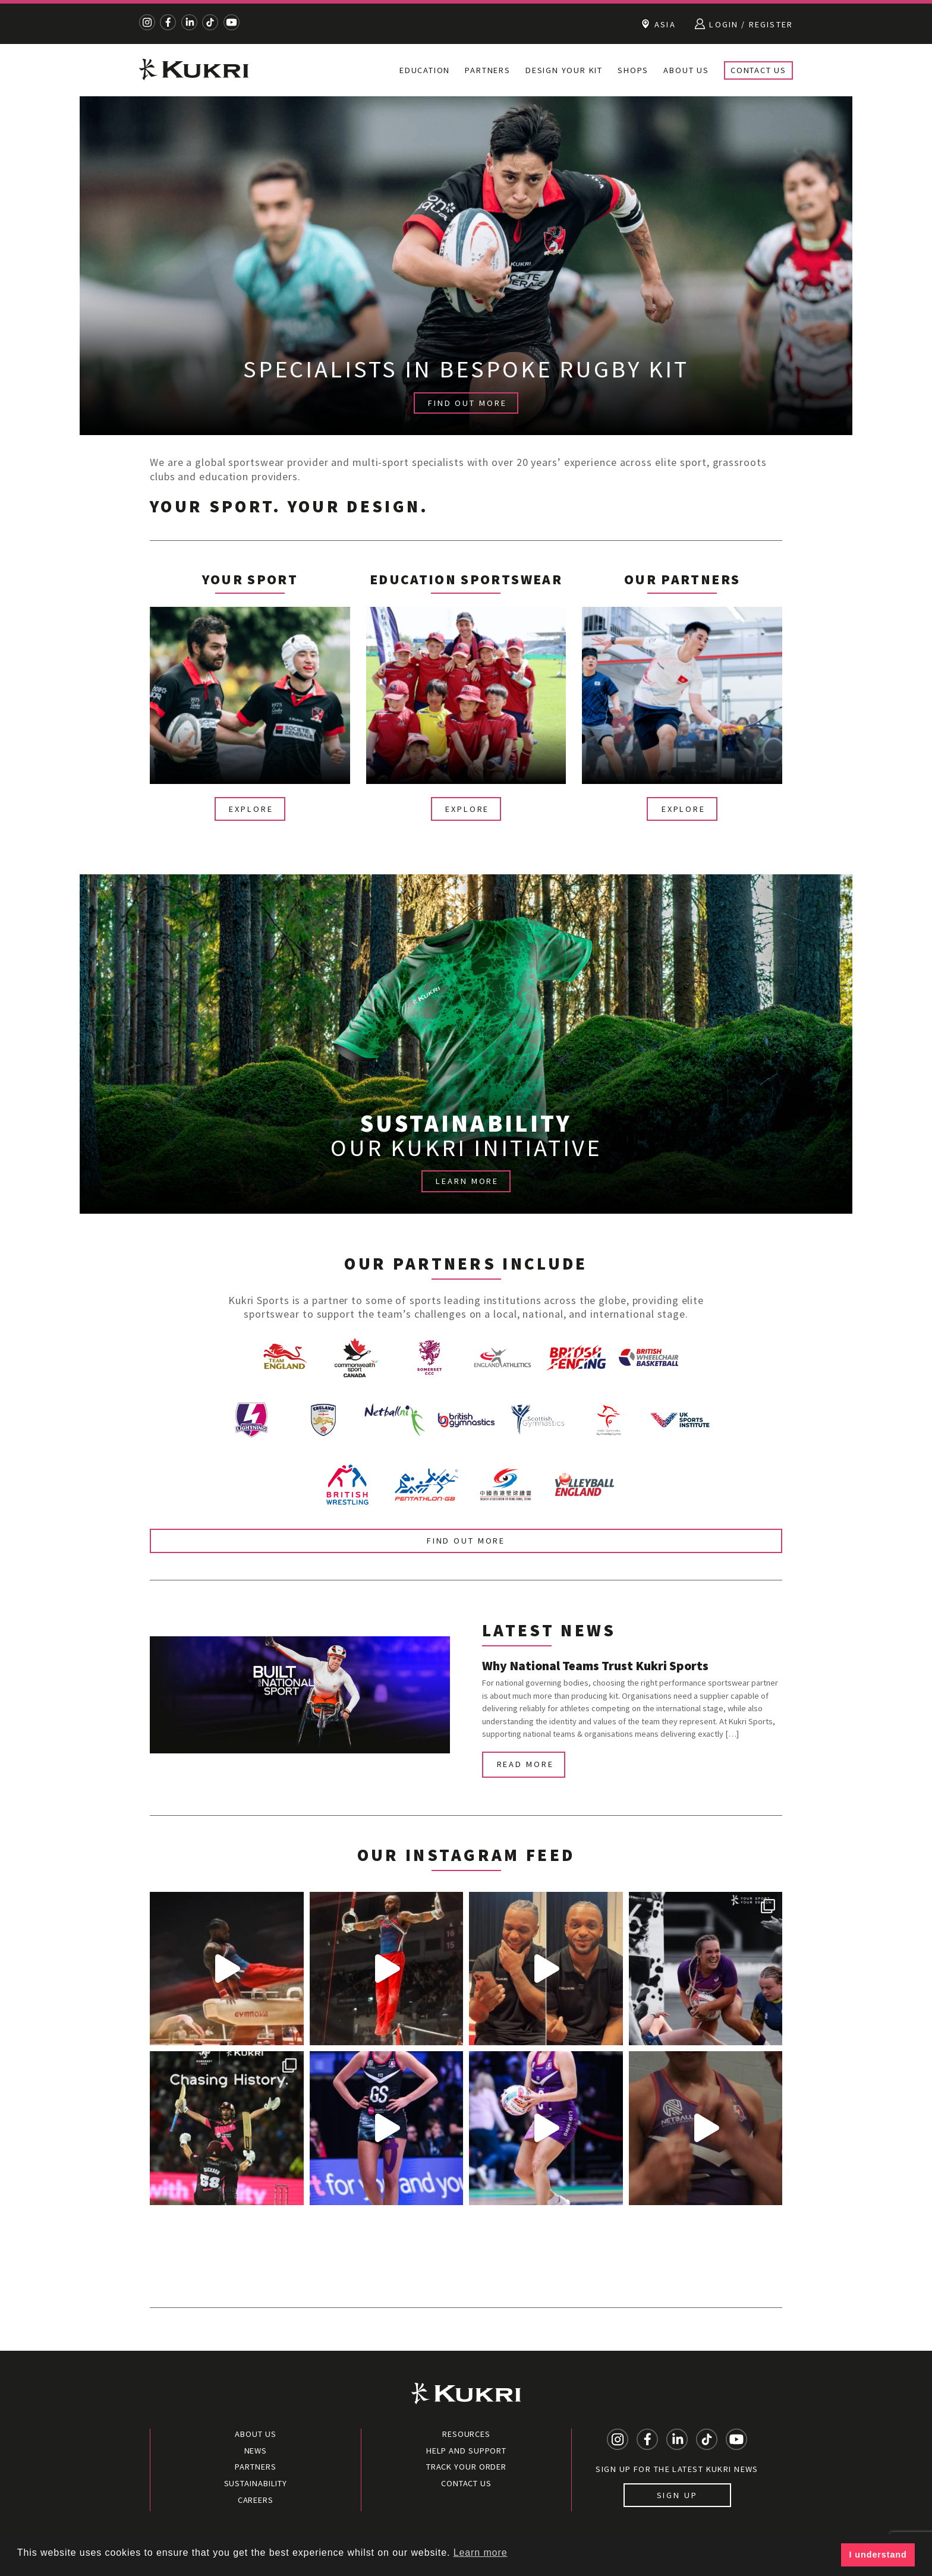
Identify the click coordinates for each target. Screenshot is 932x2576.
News (255, 2450)
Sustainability (256, 2483)
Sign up (677, 2495)
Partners (487, 70)
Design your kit (564, 70)
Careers (255, 2500)
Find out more (466, 1540)
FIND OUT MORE (467, 403)
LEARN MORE (467, 1181)
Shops (633, 70)
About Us (686, 70)
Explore (251, 809)
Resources (466, 2434)
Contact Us (758, 70)
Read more (525, 1764)
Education (424, 70)
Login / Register (744, 23)
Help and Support (466, 2450)
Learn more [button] (481, 2552)
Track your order (466, 2466)
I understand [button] (878, 2554)
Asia (658, 23)
